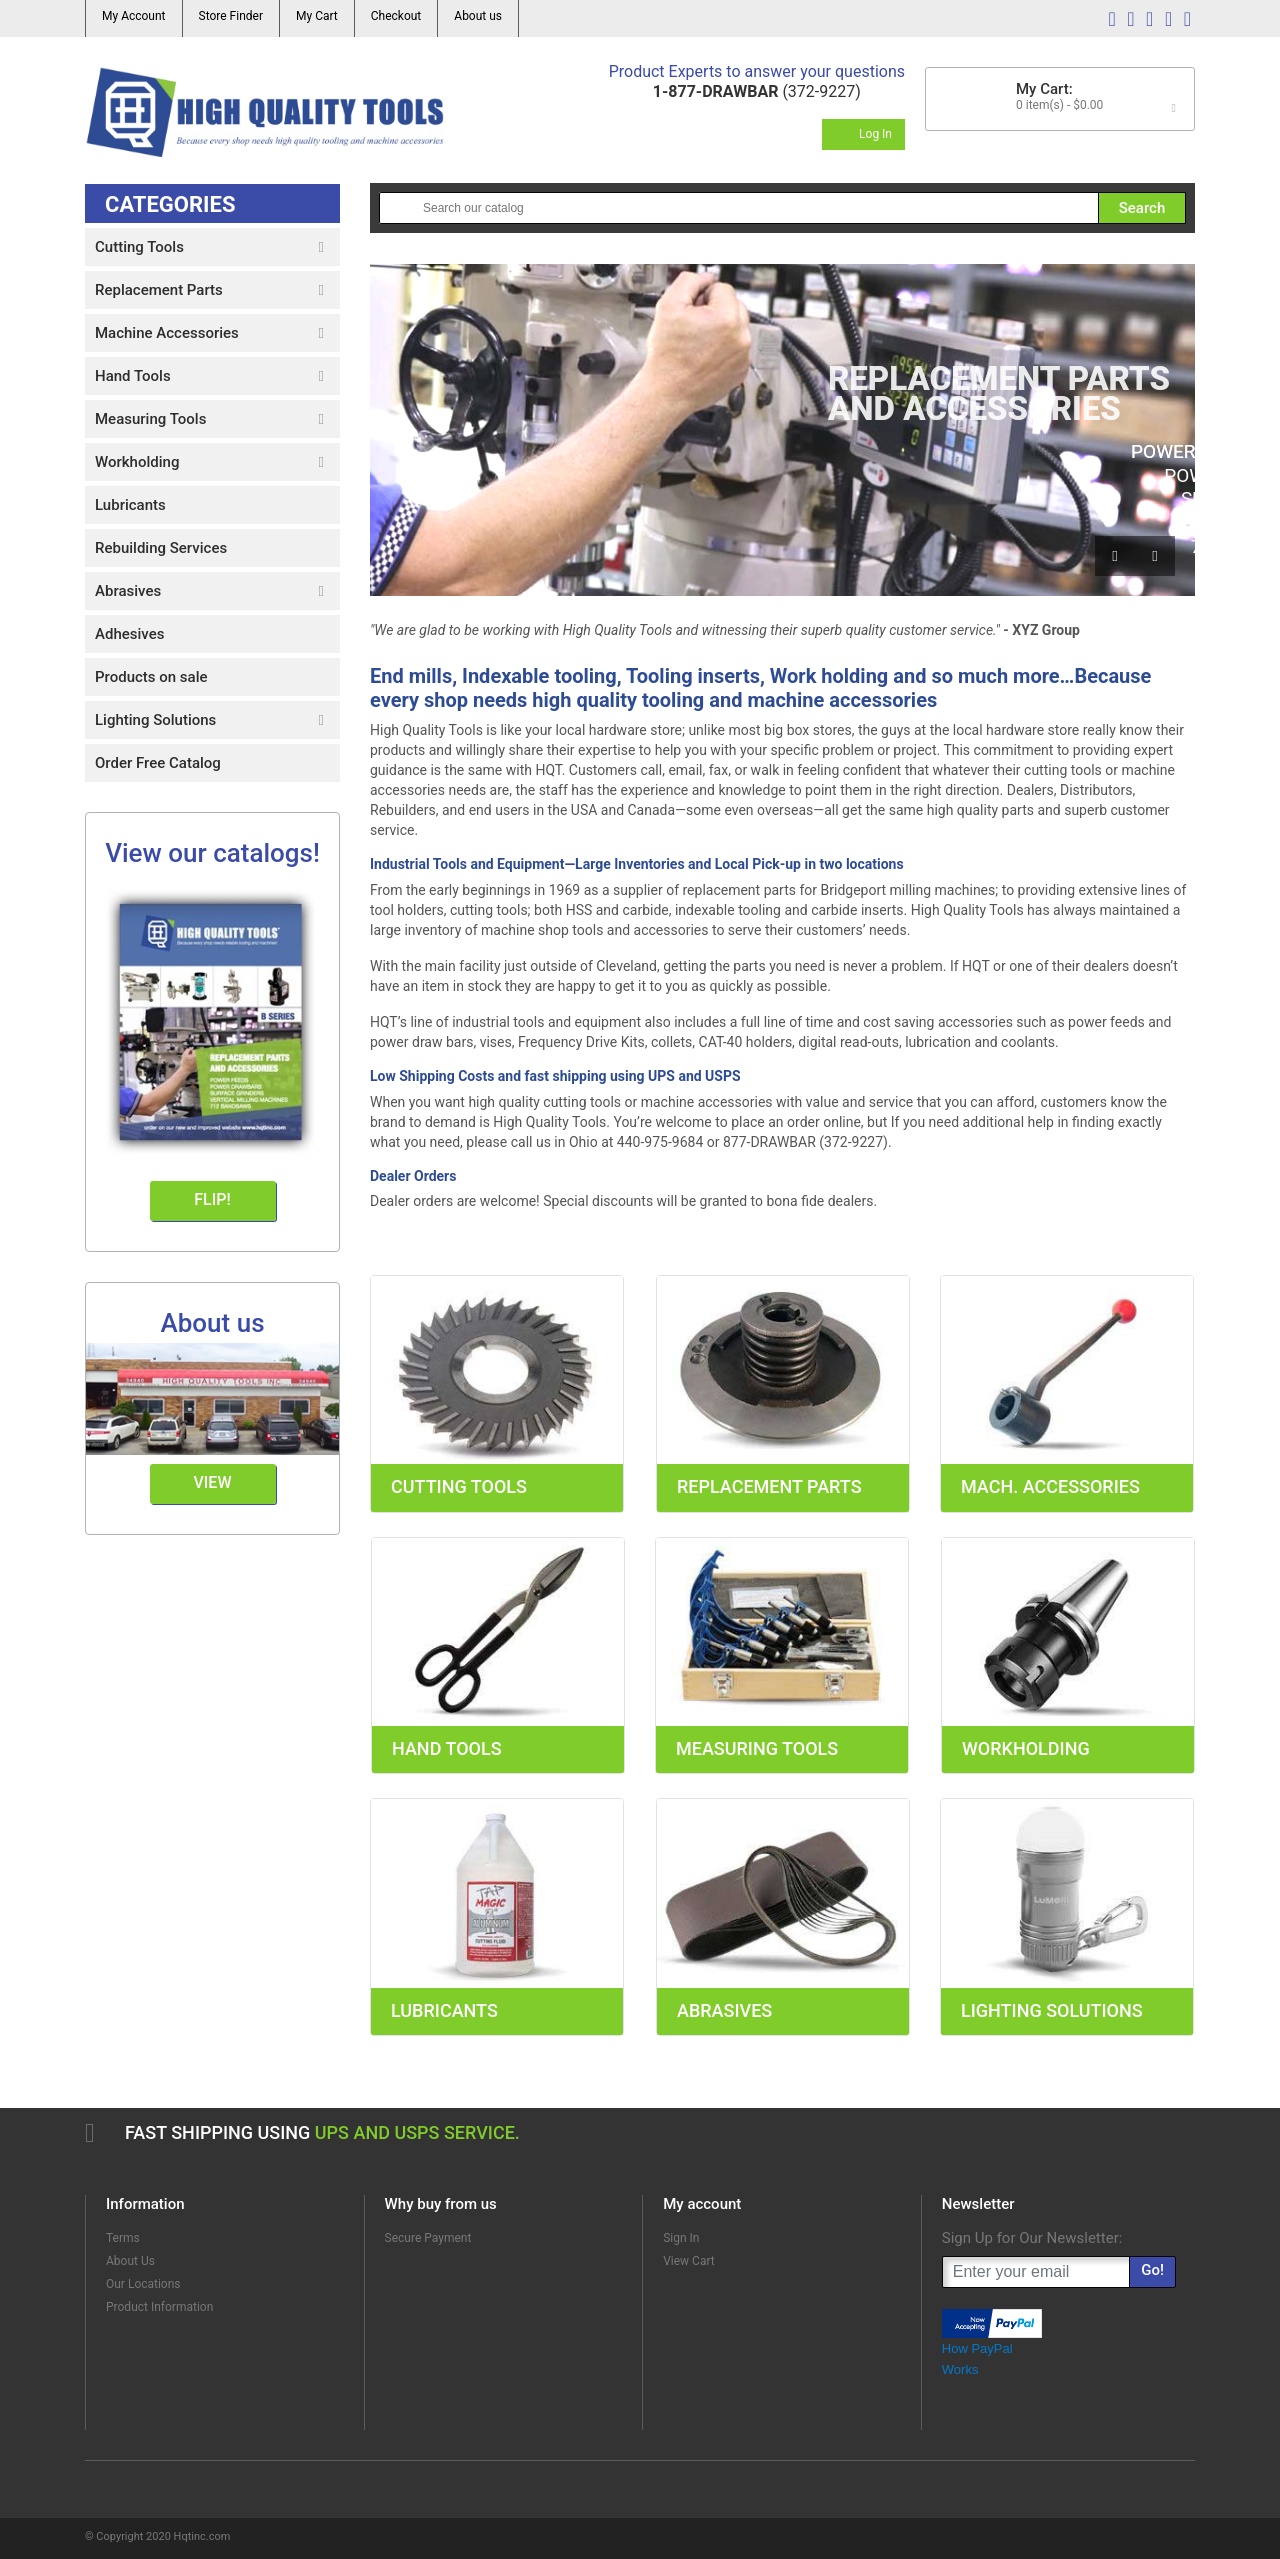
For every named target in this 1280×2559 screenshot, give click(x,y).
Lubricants (444, 2010)
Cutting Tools (459, 1486)
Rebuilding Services (161, 548)
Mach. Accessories (1050, 1486)
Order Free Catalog (158, 763)
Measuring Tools (757, 1748)
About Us (130, 2261)
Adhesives (129, 634)
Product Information (159, 2307)
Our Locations (143, 2284)
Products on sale (151, 677)
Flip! (212, 1199)
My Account (134, 16)
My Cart (317, 16)
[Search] (782, 208)
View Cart (689, 2261)
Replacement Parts (769, 1486)
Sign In (681, 2238)
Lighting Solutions (1052, 2010)
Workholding (1026, 1748)
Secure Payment (428, 2238)
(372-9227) (757, 91)
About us (478, 16)
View (213, 1482)
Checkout (396, 16)
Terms (123, 2238)
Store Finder (231, 16)
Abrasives (724, 2010)
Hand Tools (447, 1748)
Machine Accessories (167, 333)
